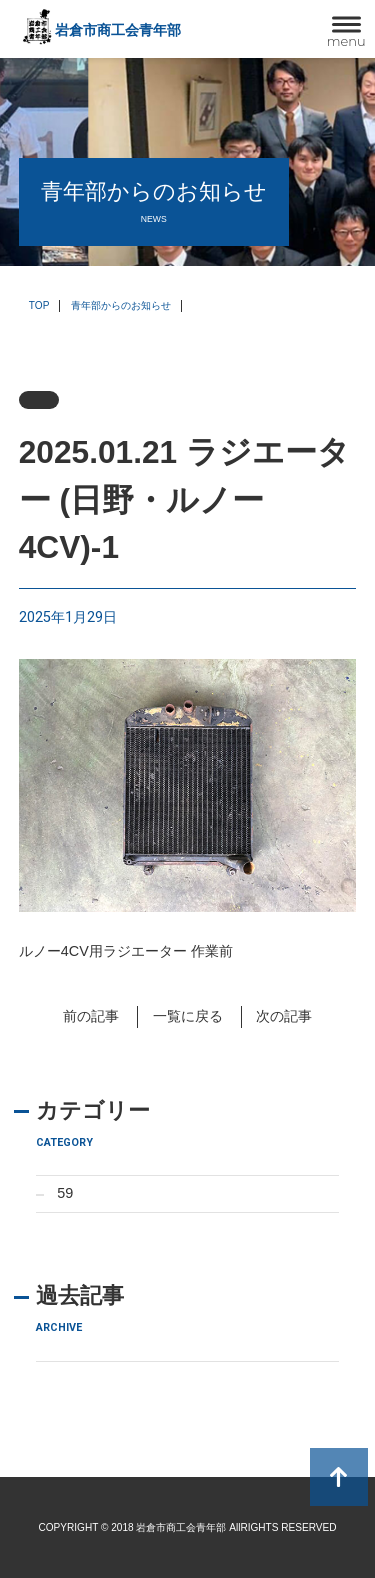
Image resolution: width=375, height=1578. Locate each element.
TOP (39, 305)
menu (346, 41)
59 (65, 1193)
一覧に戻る (188, 1016)
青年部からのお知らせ (121, 305)
